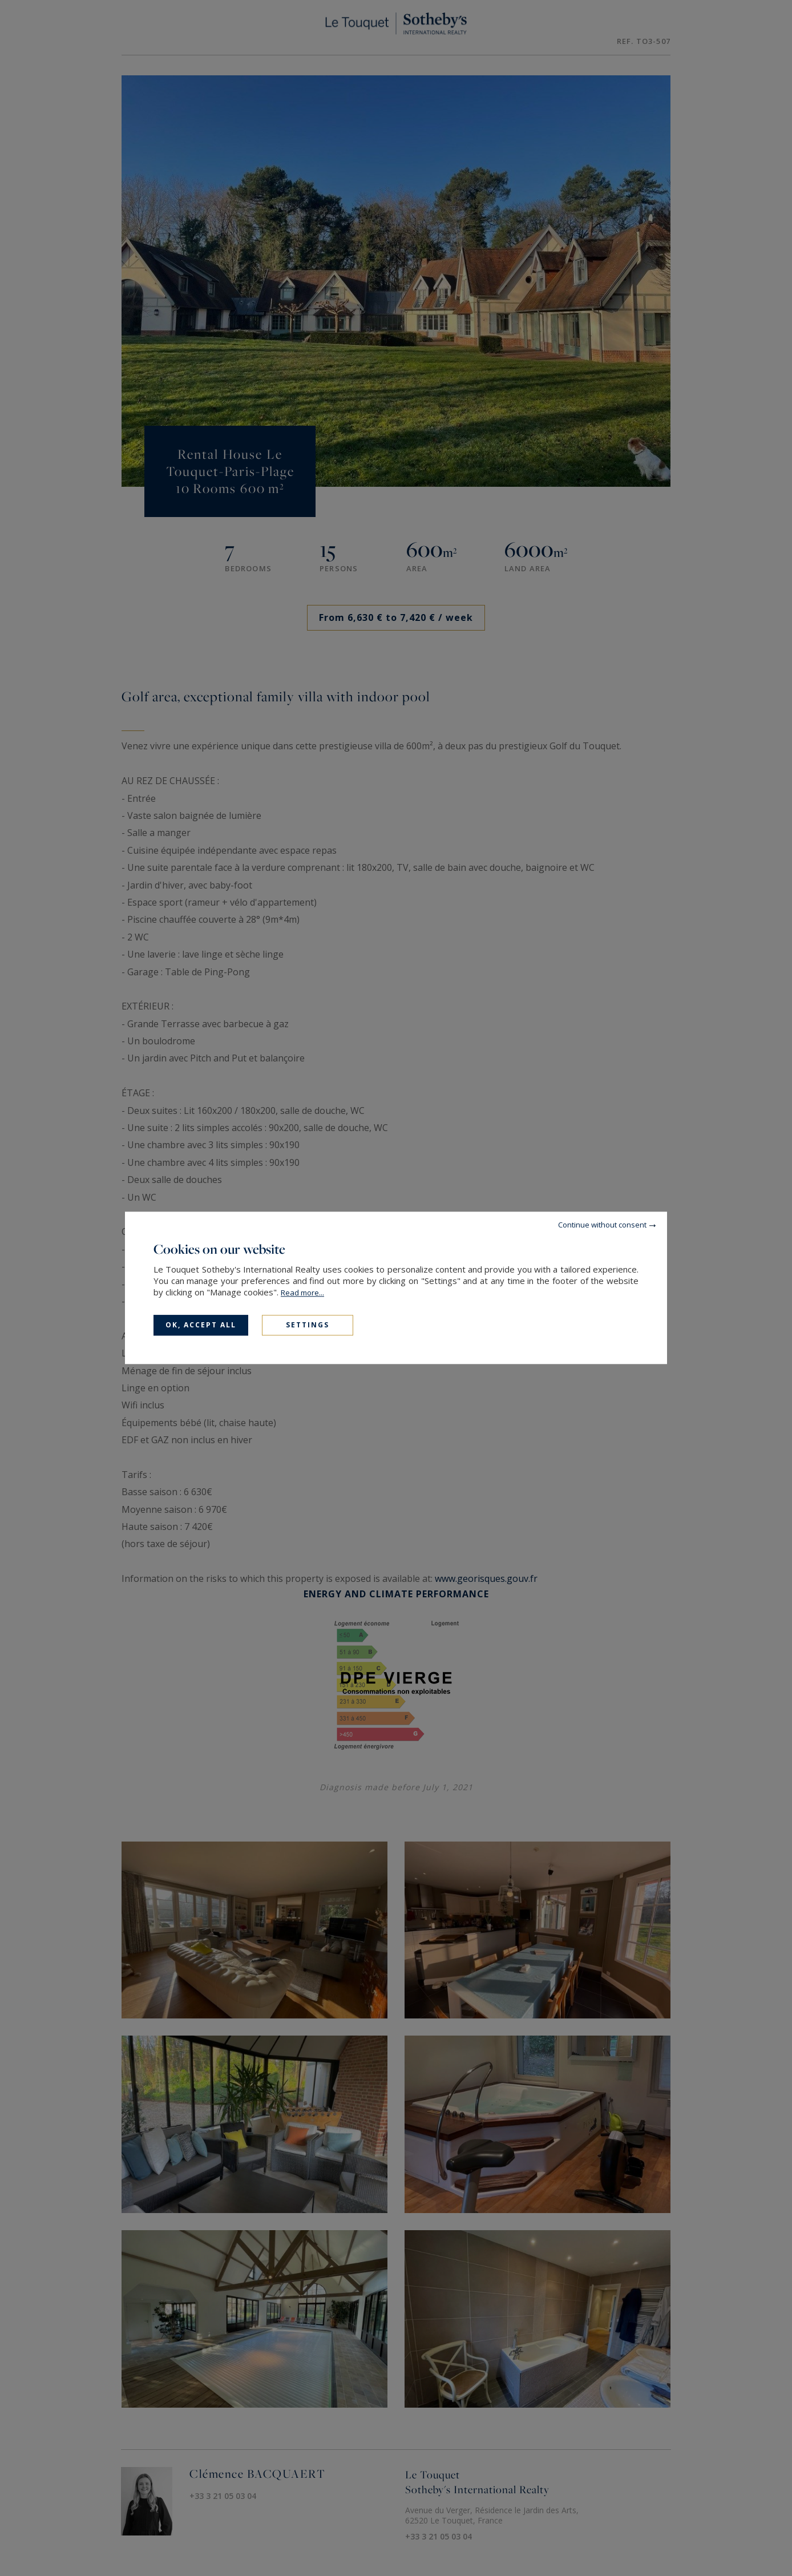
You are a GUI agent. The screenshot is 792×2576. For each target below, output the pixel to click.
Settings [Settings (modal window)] (307, 1325)
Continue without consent (602, 1225)
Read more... (302, 1292)
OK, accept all (200, 1325)
